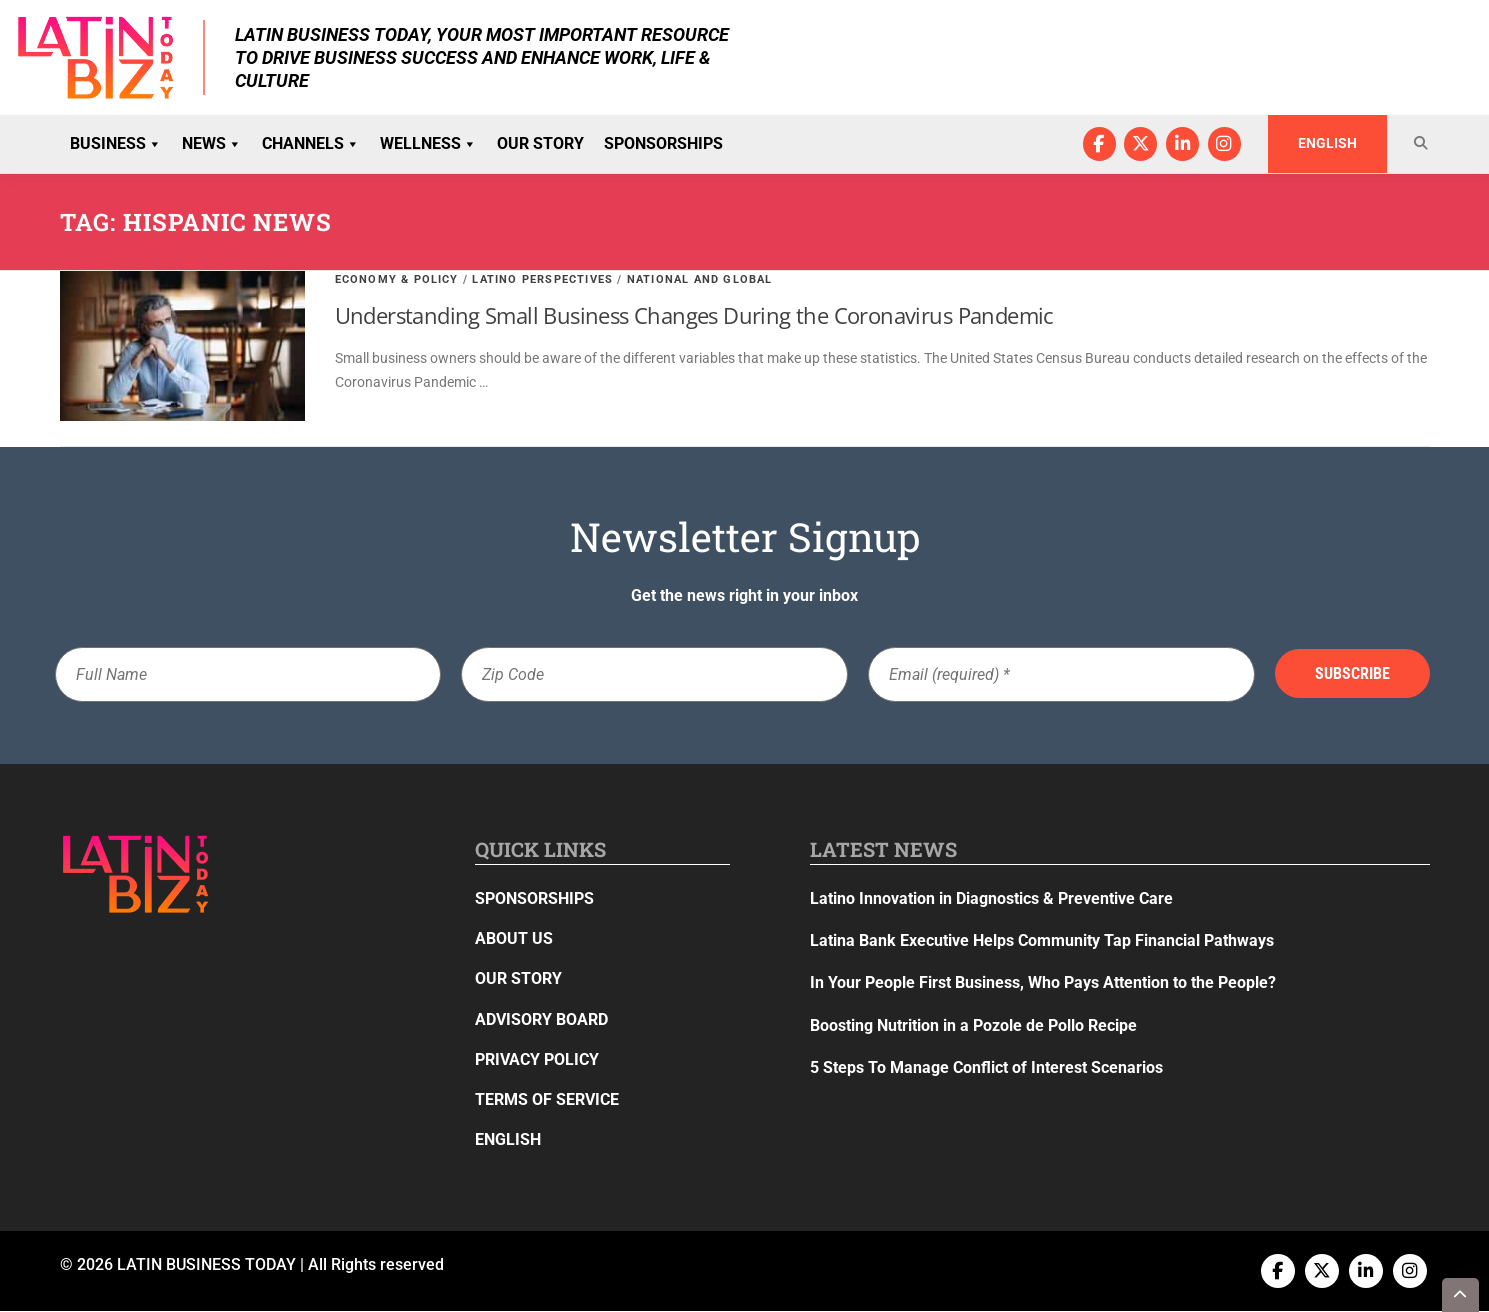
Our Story (540, 143)
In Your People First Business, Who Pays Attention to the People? (1043, 983)
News (212, 144)
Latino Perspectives (542, 279)
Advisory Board (541, 1019)
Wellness (428, 144)
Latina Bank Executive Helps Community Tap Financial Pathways (1042, 941)
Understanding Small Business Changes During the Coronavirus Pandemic (694, 316)
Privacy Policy (537, 1059)
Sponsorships (663, 143)
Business (116, 144)
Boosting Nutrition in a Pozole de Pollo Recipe (973, 1025)
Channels (311, 144)
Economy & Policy (397, 279)
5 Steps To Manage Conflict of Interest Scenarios (986, 1067)
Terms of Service (547, 1100)
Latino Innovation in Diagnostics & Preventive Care (991, 899)
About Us (514, 939)
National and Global (700, 279)
